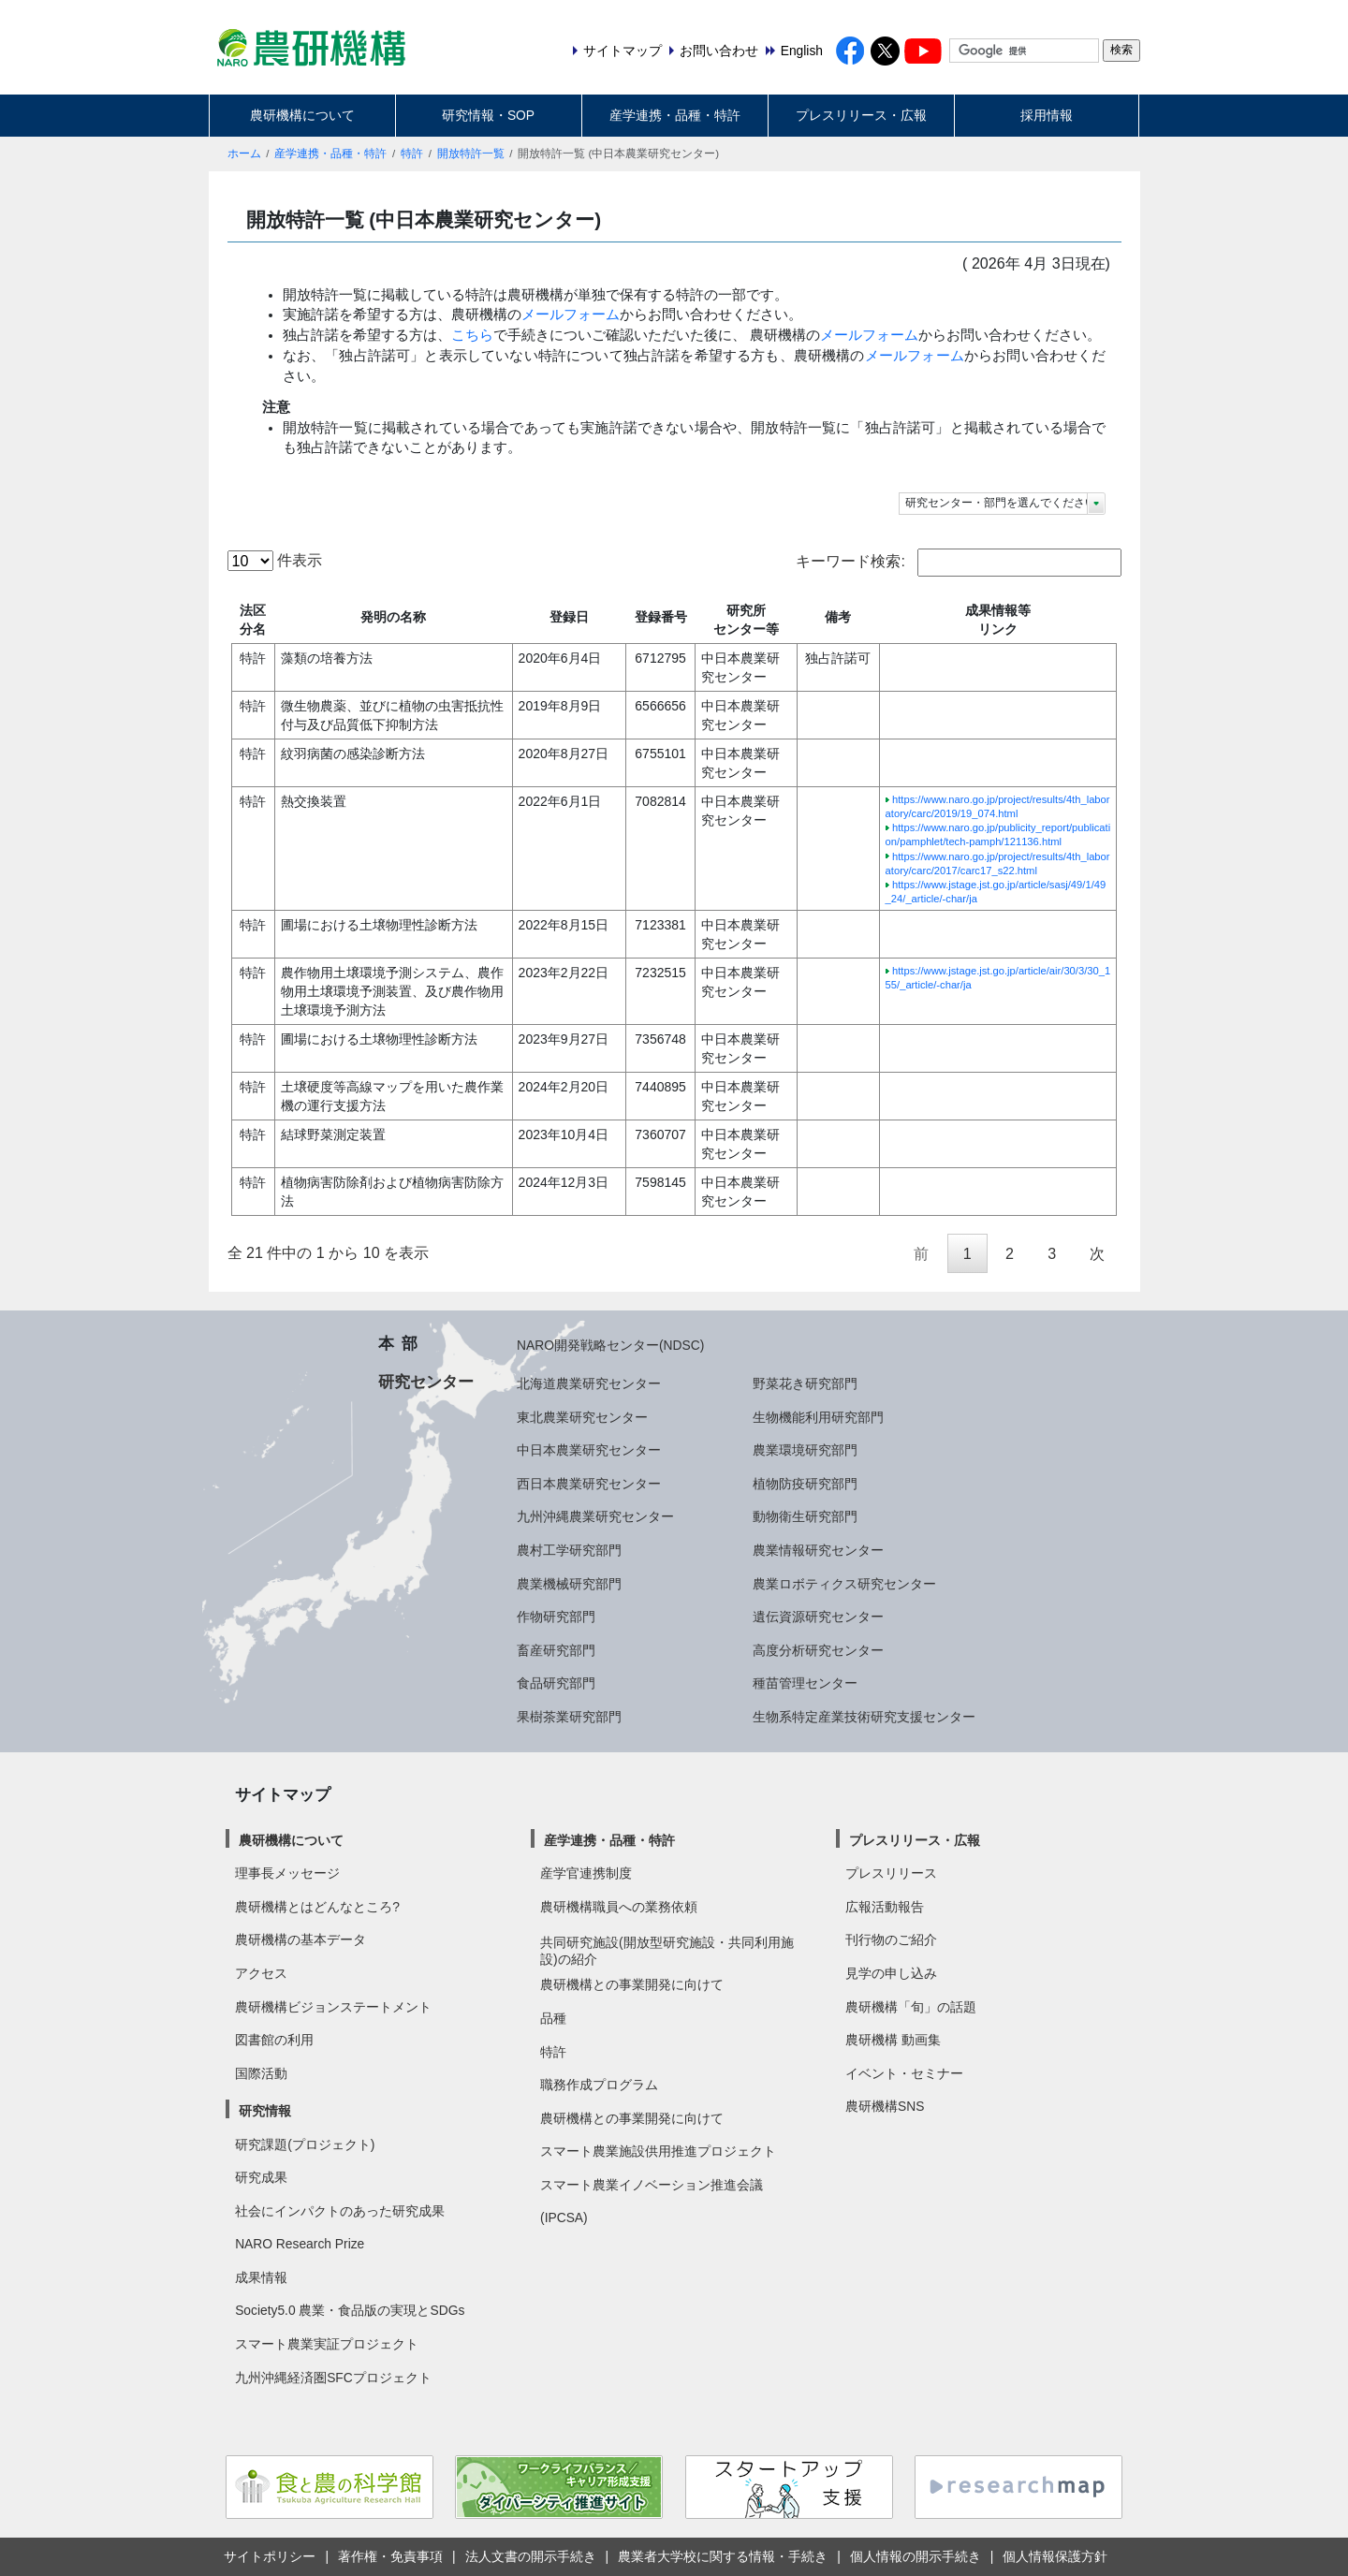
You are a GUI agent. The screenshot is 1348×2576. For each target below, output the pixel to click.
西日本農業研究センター (589, 1483)
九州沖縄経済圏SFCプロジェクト (333, 2377)
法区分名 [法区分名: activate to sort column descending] (253, 620)
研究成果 (261, 2177)
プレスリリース (891, 1873)
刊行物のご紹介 (891, 1939)
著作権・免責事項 (390, 2556)
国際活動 (261, 2073)
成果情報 (261, 2277)
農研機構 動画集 (893, 2039)
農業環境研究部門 (805, 1449)
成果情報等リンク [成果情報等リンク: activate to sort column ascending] (998, 620)
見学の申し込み (891, 1973)
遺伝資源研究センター (818, 1616)
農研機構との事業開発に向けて (632, 1984)
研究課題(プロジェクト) (304, 2144)
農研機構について (302, 115)
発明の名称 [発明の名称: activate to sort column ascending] (393, 617)
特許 (412, 153)
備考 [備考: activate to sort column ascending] (838, 617)
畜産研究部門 (556, 1650)
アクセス (261, 1973)
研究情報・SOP (488, 115)
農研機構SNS (884, 2106)
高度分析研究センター (818, 1650)
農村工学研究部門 (569, 1550)
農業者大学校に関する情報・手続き (723, 2556)
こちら (472, 335)
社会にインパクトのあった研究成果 (340, 2210)
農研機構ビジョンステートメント (333, 2006)
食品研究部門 (556, 1683)
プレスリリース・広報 (861, 115)
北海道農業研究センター (589, 1383)
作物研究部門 (556, 1616)
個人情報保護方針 (1055, 2556)
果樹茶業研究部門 (569, 1716)
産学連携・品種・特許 (674, 115)
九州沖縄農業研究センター (595, 1516)
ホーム (244, 153)
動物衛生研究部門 (805, 1516)
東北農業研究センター (582, 1417)
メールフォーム (570, 314)
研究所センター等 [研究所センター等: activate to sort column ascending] (746, 620)
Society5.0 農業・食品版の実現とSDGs (349, 2310)
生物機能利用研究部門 (818, 1417)
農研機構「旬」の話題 (910, 2006)
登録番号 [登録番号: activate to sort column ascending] (661, 617)
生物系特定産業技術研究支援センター (864, 1716)
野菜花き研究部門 (805, 1383)
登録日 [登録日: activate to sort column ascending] (569, 617)
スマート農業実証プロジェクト (326, 2343)
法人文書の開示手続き (530, 2556)
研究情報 (265, 2110)
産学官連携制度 (586, 1873)
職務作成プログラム (599, 2084)
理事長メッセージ (287, 1873)
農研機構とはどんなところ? (317, 1906)
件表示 (274, 560)
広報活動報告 (884, 1906)
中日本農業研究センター (589, 1449)
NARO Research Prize (299, 2243)
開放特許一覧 (471, 153)
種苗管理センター (805, 1683)
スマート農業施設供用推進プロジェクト (658, 2151)
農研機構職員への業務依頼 (618, 1906)
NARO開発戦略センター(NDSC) (610, 1345)
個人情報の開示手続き (915, 2556)
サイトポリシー (269, 2556)
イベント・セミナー (904, 2073)
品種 (553, 2018)
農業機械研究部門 (569, 1583)
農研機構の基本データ (300, 1939)
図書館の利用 (274, 2039)
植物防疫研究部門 (805, 1483)
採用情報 (1046, 115)
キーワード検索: (958, 563)
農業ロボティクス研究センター (844, 1583)
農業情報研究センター (818, 1550)
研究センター (426, 1381)
